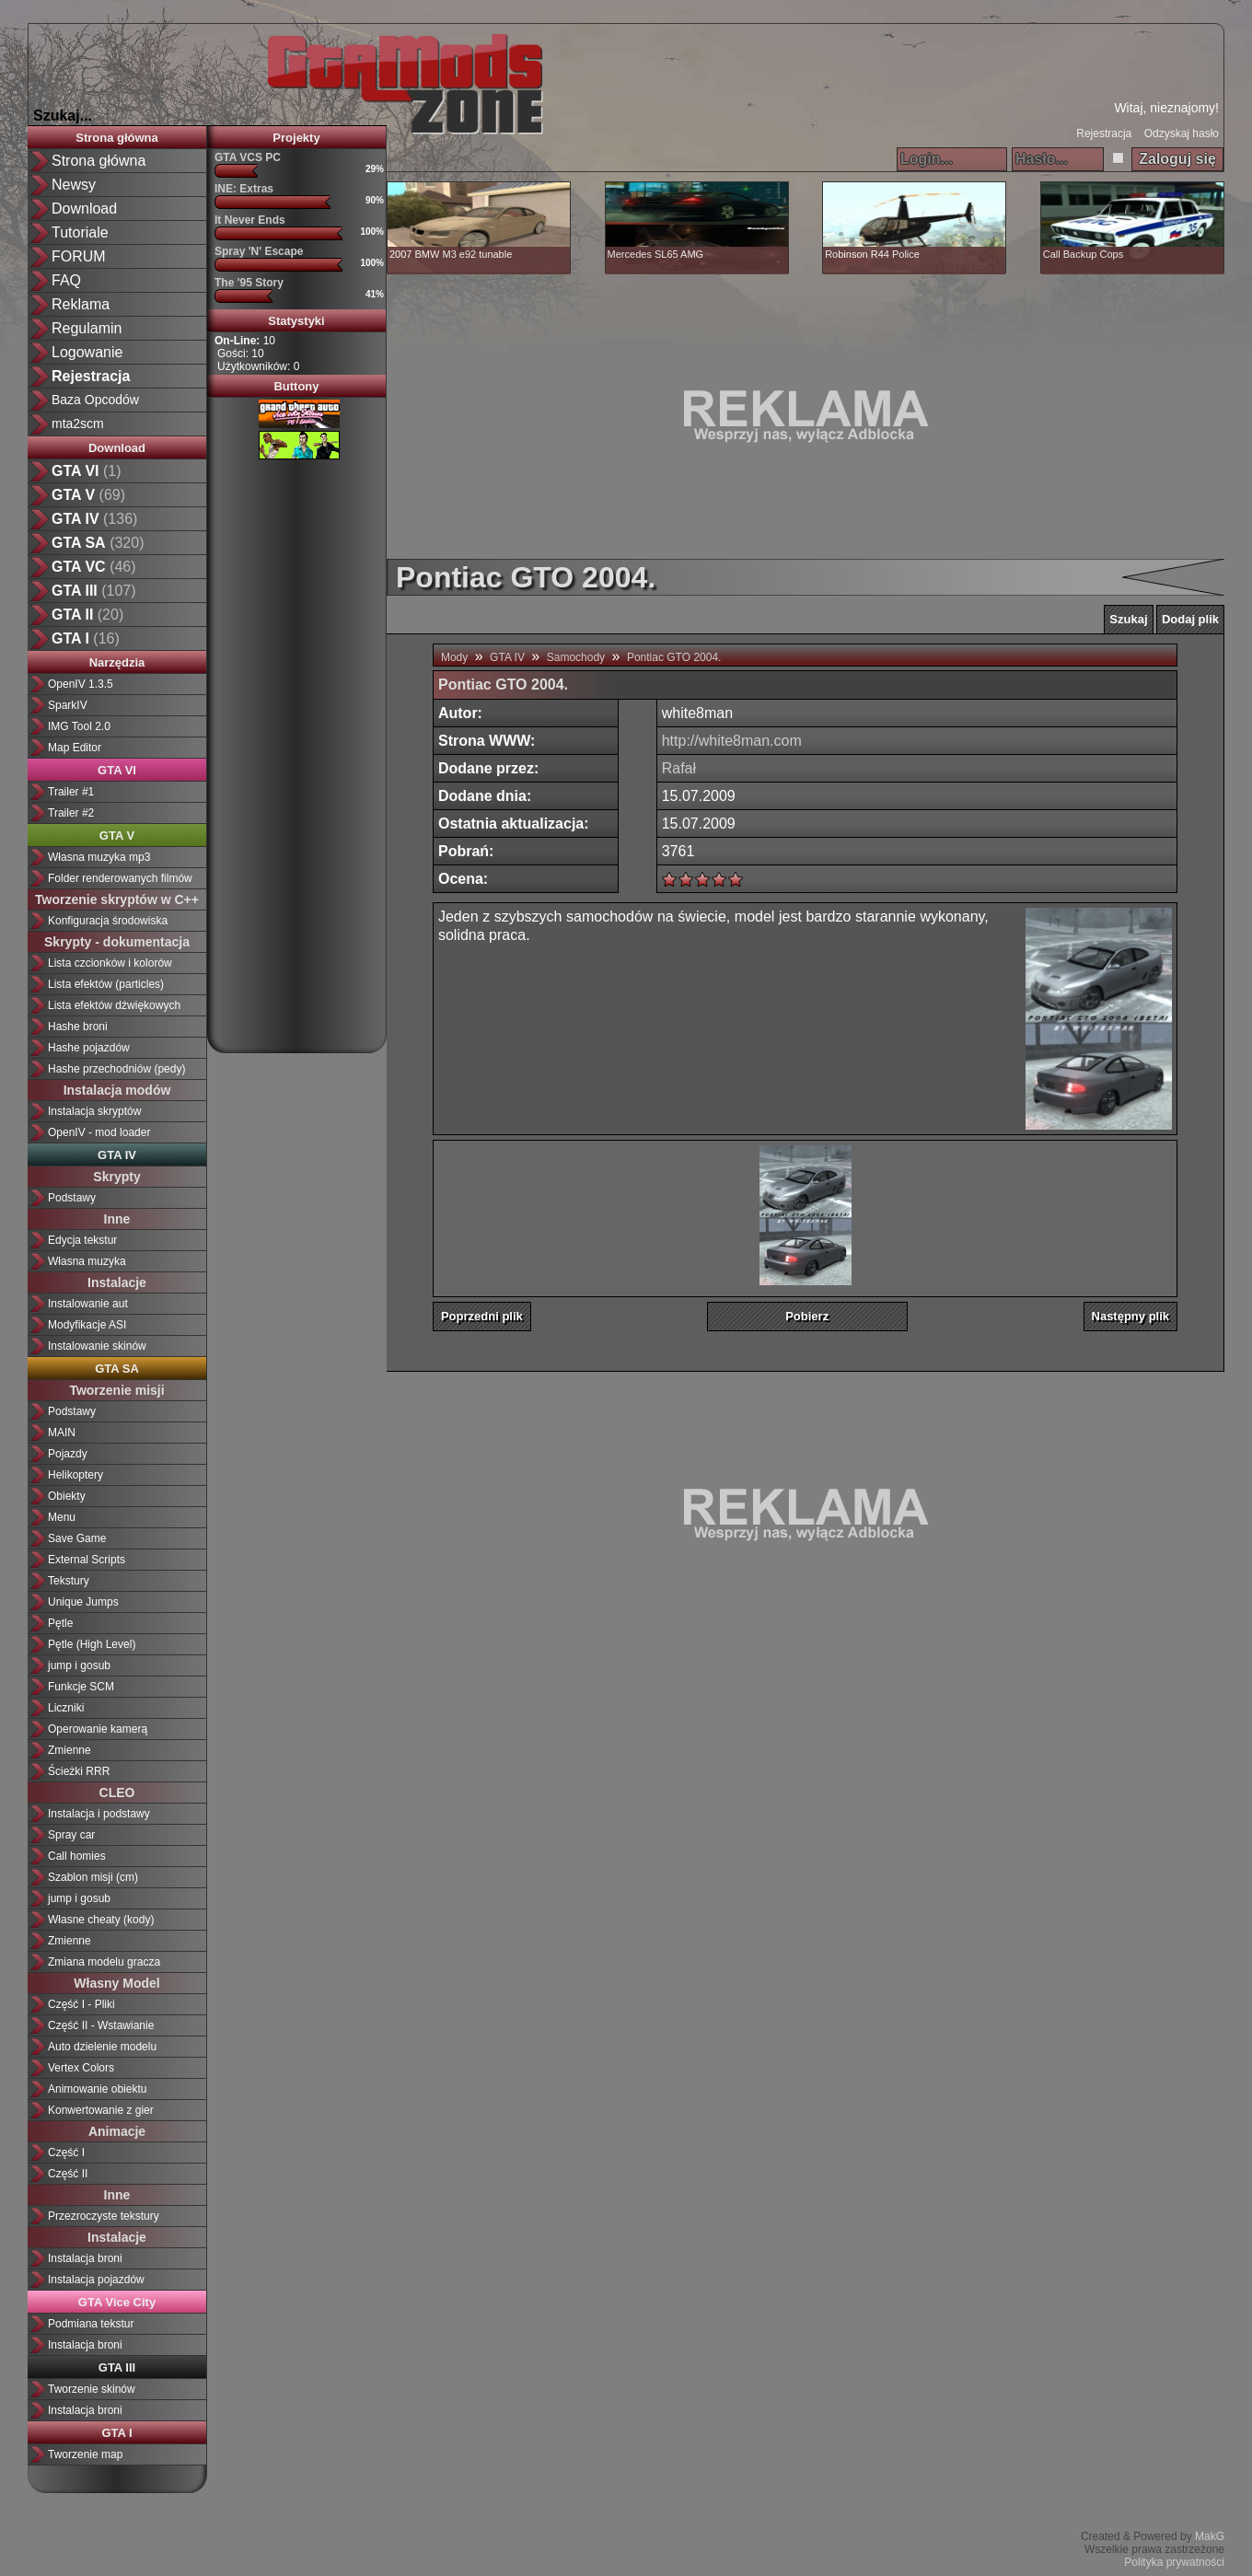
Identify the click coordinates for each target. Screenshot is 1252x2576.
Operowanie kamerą (97, 1729)
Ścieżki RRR (79, 1771)
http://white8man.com (732, 740)
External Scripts (86, 1559)
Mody (454, 657)
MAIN (61, 1432)
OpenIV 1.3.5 (80, 684)
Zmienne (69, 1750)
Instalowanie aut (88, 1303)
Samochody (576, 657)
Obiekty (67, 1496)
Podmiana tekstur (90, 2323)
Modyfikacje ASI (87, 1324)
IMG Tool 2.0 (79, 726)
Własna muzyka (87, 1261)
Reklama (81, 304)
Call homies (77, 1856)
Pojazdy (67, 1453)
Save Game (77, 1538)
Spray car (71, 1834)
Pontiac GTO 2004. (674, 657)
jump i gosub (79, 1665)
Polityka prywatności (1174, 2562)
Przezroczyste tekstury (103, 2216)
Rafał (679, 768)
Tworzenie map (85, 2454)
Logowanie (87, 352)
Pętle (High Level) (91, 1644)
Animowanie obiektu (97, 2089)
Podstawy (72, 1197)
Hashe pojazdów (89, 1047)
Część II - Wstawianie (101, 2025)
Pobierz (807, 1316)
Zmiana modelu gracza (104, 1961)
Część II (67, 2173)
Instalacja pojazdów (96, 2279)
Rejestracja (1103, 133)
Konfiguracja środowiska (108, 920)
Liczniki (66, 1707)
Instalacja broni (85, 2258)
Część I (66, 2152)
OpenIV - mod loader (99, 1132)
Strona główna (98, 160)
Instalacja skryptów (94, 1111)
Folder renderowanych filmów (120, 878)
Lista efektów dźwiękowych (114, 1005)
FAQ (66, 280)
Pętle (60, 1623)
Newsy (74, 184)
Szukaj (1128, 619)
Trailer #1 (71, 791)
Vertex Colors (81, 2067)
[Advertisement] (296, 749)
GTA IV (507, 657)
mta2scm (78, 423)
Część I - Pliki (81, 2004)
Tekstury (68, 1580)
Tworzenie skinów (91, 2389)
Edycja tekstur (82, 1240)
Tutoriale (80, 232)
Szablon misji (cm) (93, 1877)
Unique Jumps (83, 1601)
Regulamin (87, 328)
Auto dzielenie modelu (102, 2046)
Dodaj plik (1190, 619)
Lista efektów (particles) (106, 984)
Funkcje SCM (81, 1686)
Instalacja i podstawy (99, 1813)
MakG (1209, 2536)
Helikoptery (75, 1474)
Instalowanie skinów (97, 1346)
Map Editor (74, 747)
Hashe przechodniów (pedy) (116, 1068)
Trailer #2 (71, 812)
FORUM (79, 256)
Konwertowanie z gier (101, 2110)
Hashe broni (78, 1026)
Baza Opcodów (95, 399)
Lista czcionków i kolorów (110, 963)
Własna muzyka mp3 (99, 857)
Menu (61, 1517)
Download (84, 208)
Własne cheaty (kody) (101, 1919)
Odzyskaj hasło (1181, 133)
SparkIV (67, 705)
